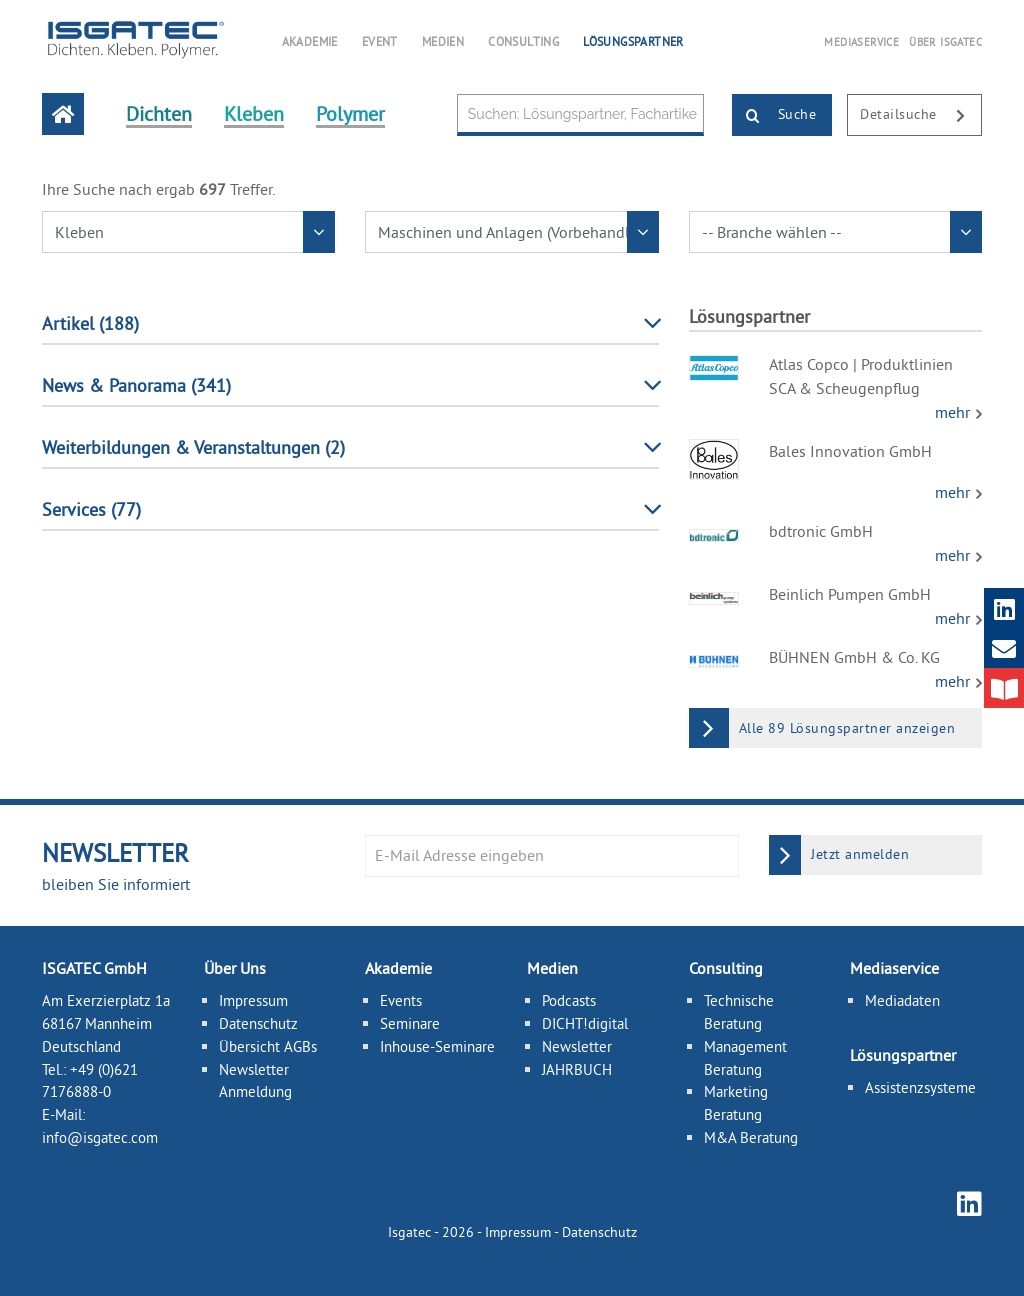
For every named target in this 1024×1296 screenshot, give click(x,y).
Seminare (410, 1023)
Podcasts (569, 1000)
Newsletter (577, 1046)
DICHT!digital (585, 1023)
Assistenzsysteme (920, 1087)
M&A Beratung (751, 1137)
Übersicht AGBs (268, 1046)
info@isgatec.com (100, 1137)
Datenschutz (258, 1023)
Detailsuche (920, 116)
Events (401, 1000)
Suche (774, 116)
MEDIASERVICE (861, 42)
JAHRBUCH (577, 1068)
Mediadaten (902, 1000)
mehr (954, 412)
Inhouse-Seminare (437, 1046)
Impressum (253, 1000)
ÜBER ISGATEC (945, 42)
